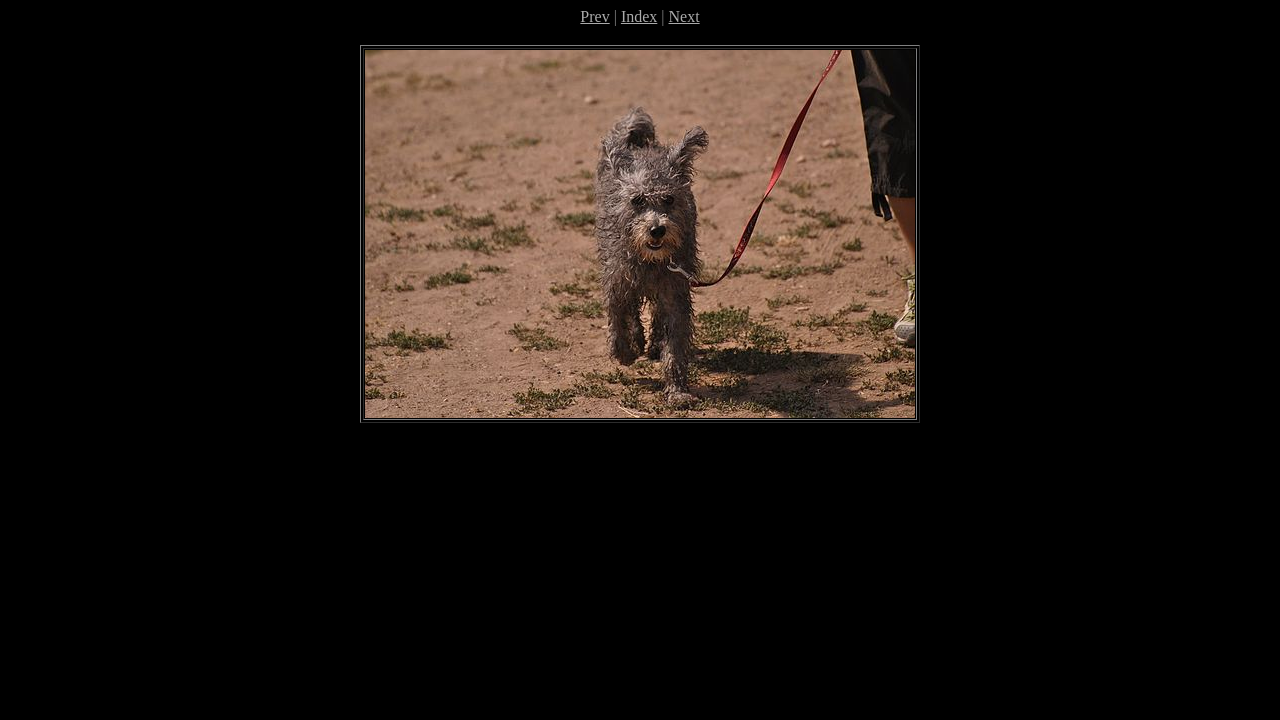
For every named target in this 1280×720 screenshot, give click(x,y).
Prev (594, 16)
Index (639, 16)
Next (684, 16)
